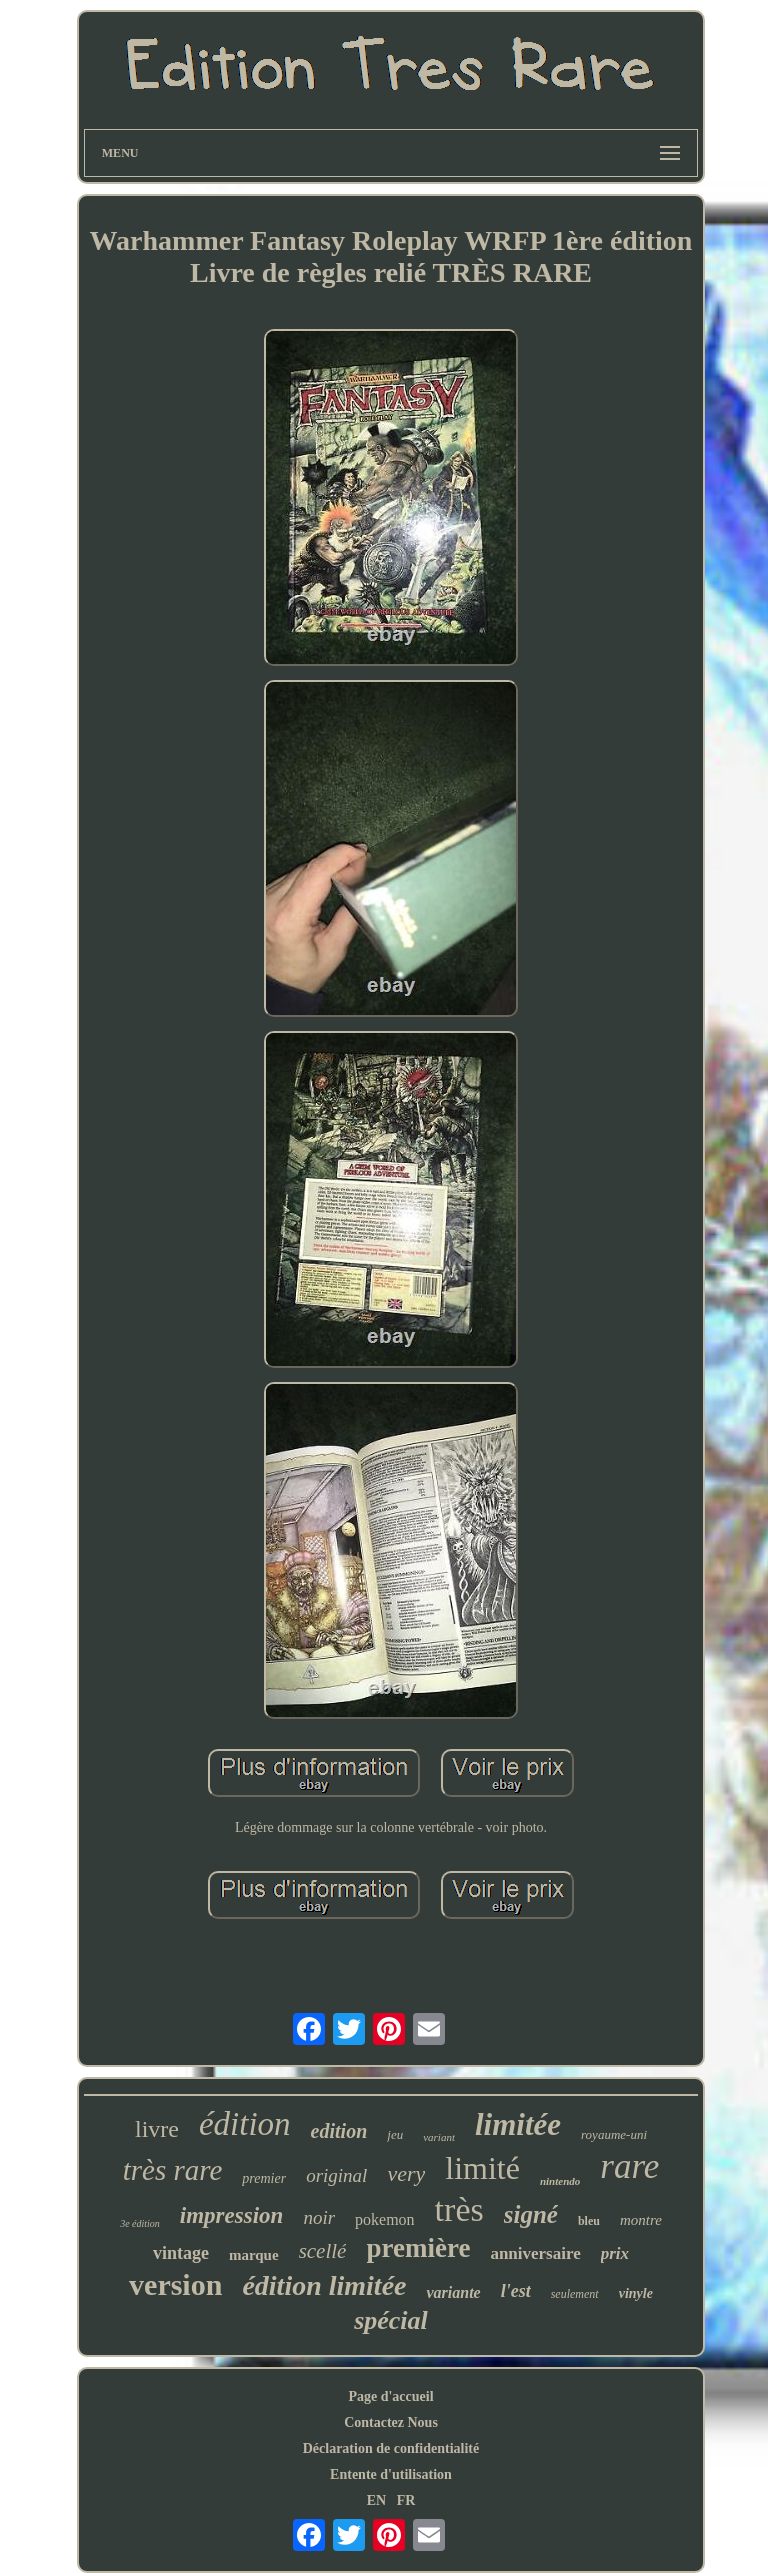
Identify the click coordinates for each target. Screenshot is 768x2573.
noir (319, 2217)
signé (531, 2214)
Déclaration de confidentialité (391, 2448)
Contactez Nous (391, 2422)
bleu (589, 2221)
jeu (395, 2134)
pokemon (385, 2219)
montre (641, 2220)
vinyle (636, 2293)
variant (439, 2137)
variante (453, 2292)
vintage (181, 2253)
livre (157, 2129)
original (336, 2175)
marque (254, 2255)
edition (339, 2131)
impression (232, 2215)
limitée (518, 2124)
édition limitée (324, 2285)
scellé (323, 2251)
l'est (516, 2291)
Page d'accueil (390, 2396)
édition (245, 2124)
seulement (575, 2294)
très (459, 2209)
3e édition (140, 2223)
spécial (391, 2320)
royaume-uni (614, 2134)
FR (406, 2500)
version (175, 2284)
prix (615, 2253)
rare (629, 2166)
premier (264, 2178)
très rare (173, 2170)
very (406, 2173)
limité (482, 2168)
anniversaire (535, 2253)
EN (376, 2500)
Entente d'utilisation (391, 2474)
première (418, 2248)
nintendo (560, 2181)
